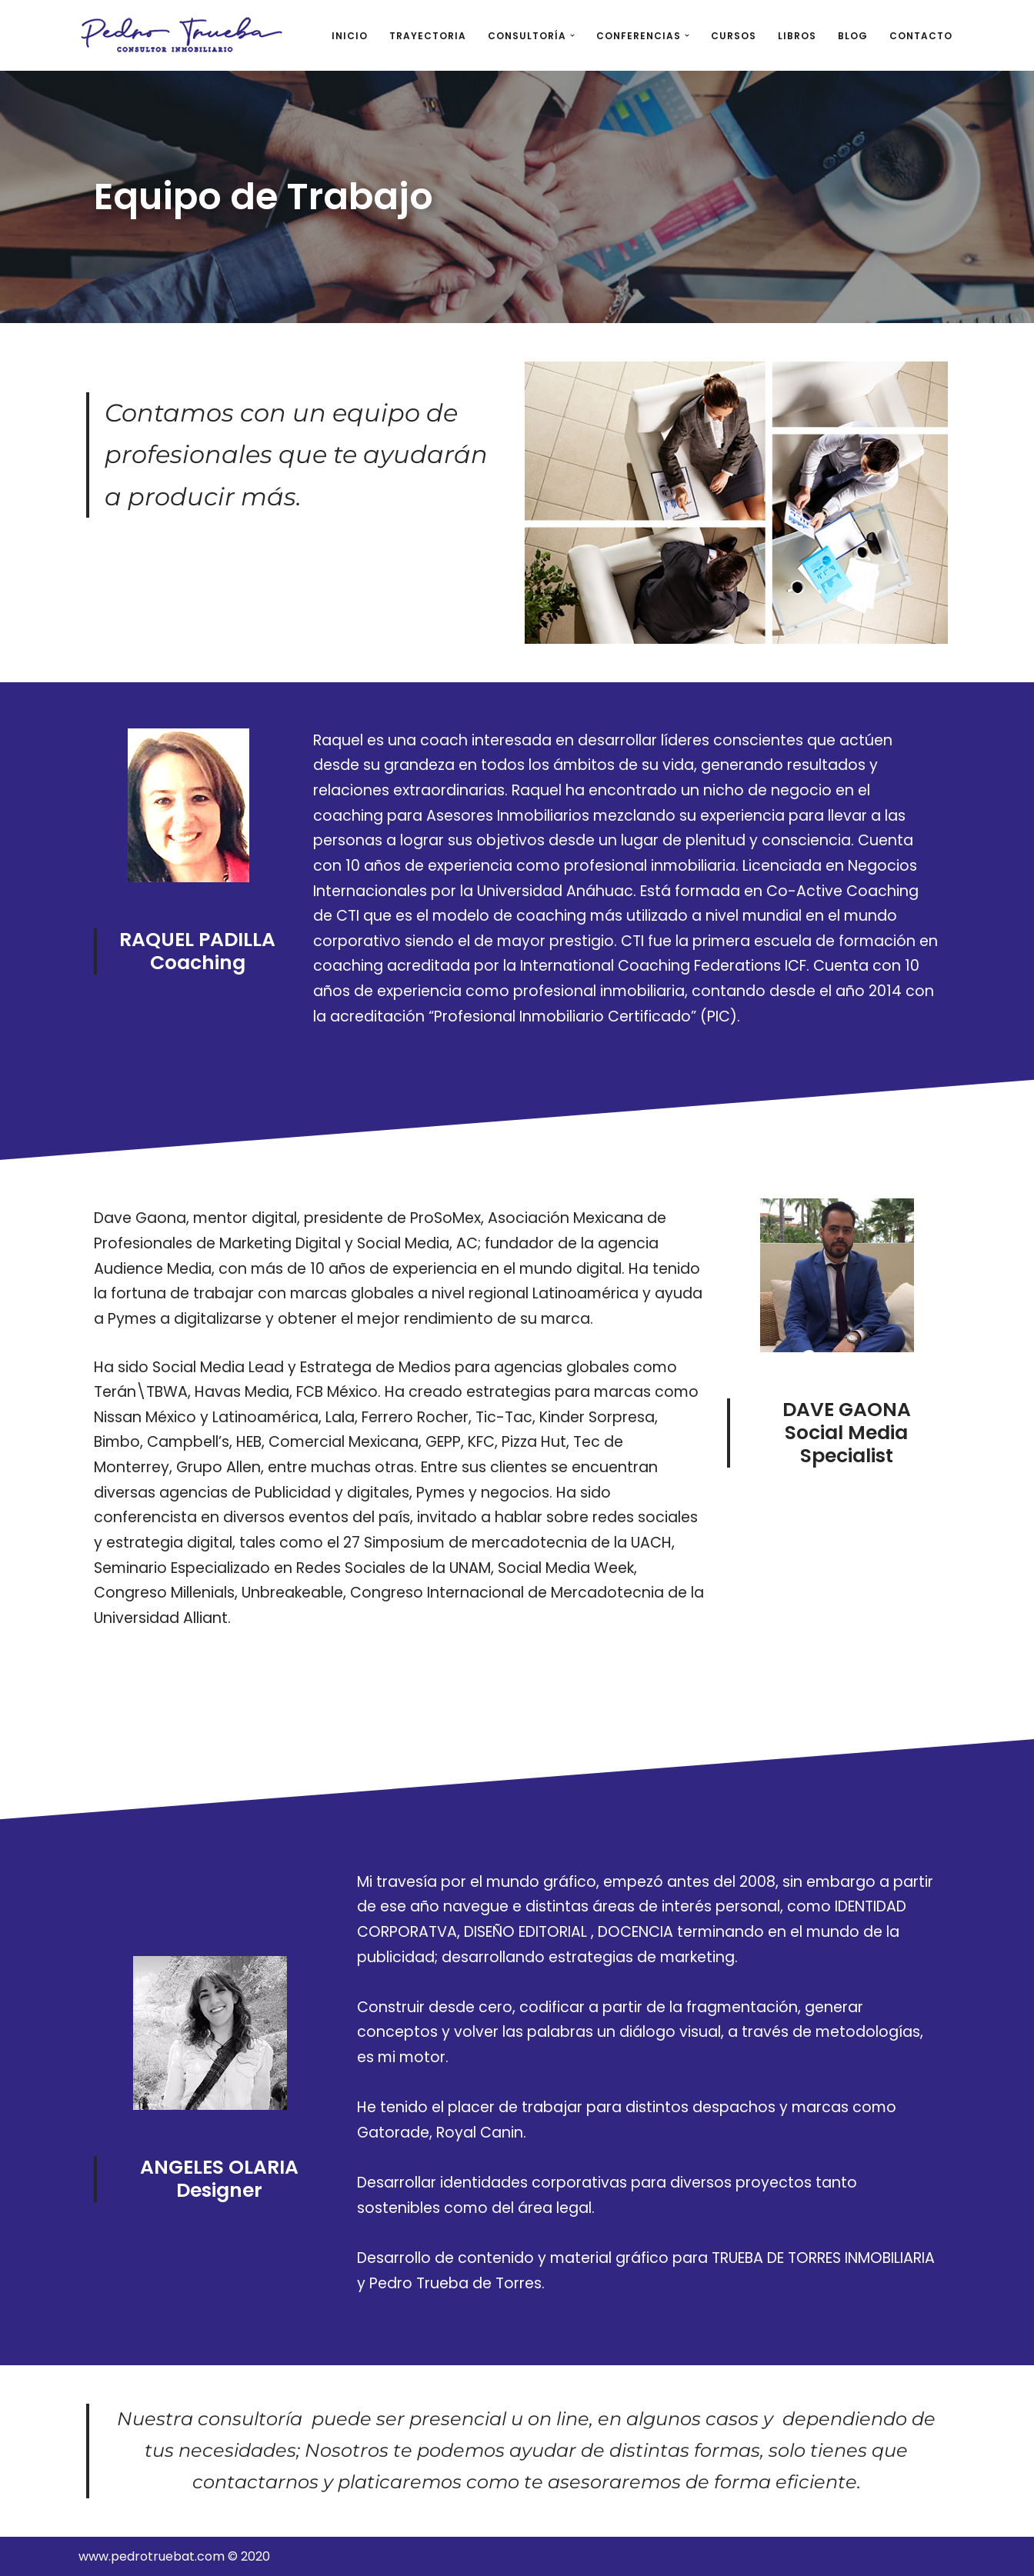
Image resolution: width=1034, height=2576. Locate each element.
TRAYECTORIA (427, 35)
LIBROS (797, 35)
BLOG (853, 35)
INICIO (350, 35)
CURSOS (733, 35)
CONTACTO (920, 35)
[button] (572, 35)
